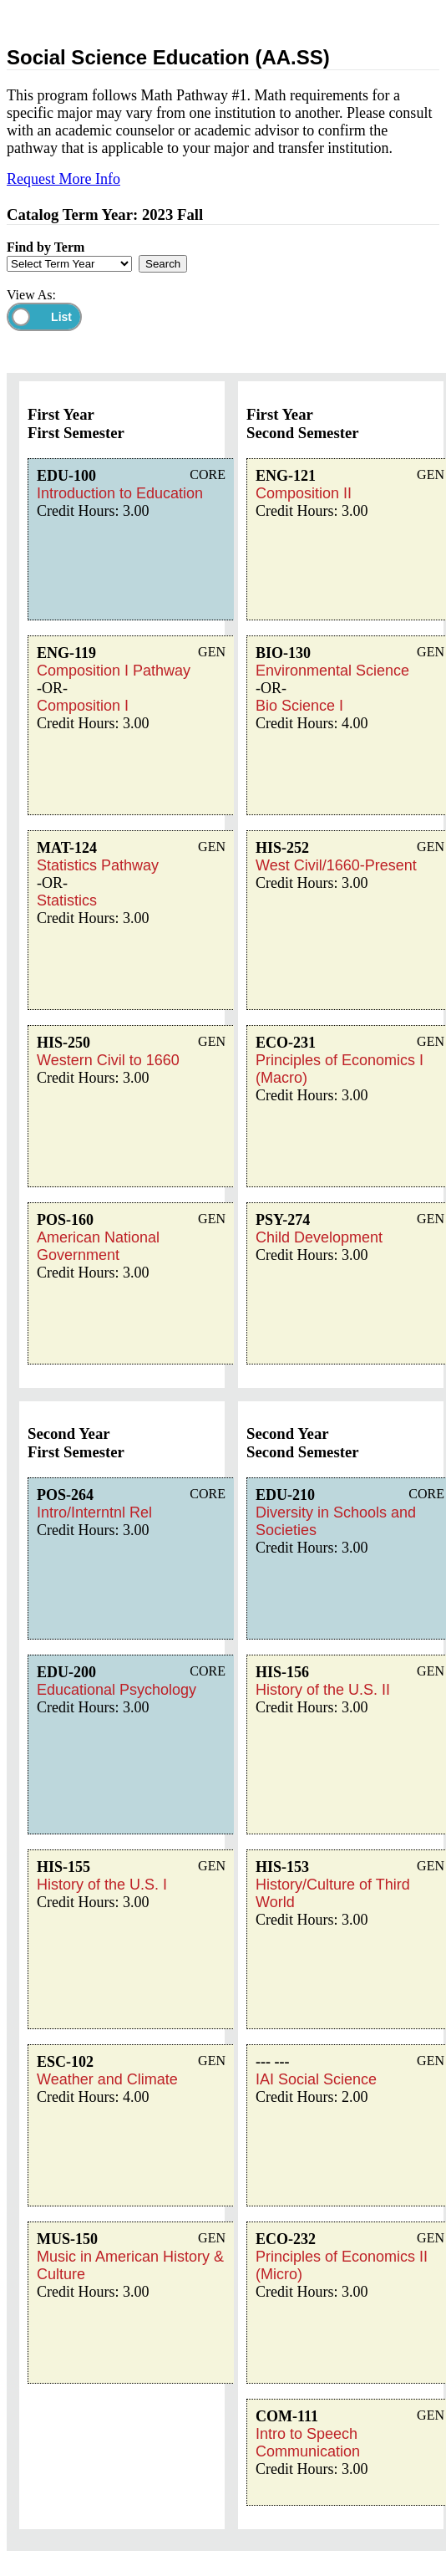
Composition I (83, 705)
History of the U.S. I (102, 1884)
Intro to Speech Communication (308, 2443)
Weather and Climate (107, 2079)
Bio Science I (299, 705)
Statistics (67, 900)
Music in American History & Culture (130, 2265)
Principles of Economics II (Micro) (342, 2265)
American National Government (98, 1246)
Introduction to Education (120, 493)
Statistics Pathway (98, 865)
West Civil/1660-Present (336, 865)
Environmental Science (332, 670)
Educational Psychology (116, 1689)
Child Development (319, 1237)
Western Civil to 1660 (108, 1060)
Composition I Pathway (113, 670)
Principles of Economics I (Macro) (339, 1069)
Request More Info (63, 179)
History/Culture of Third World (333, 1893)
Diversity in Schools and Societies (336, 1521)
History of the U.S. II (323, 1689)
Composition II (304, 493)
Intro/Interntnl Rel (94, 1512)
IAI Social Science (316, 2079)
